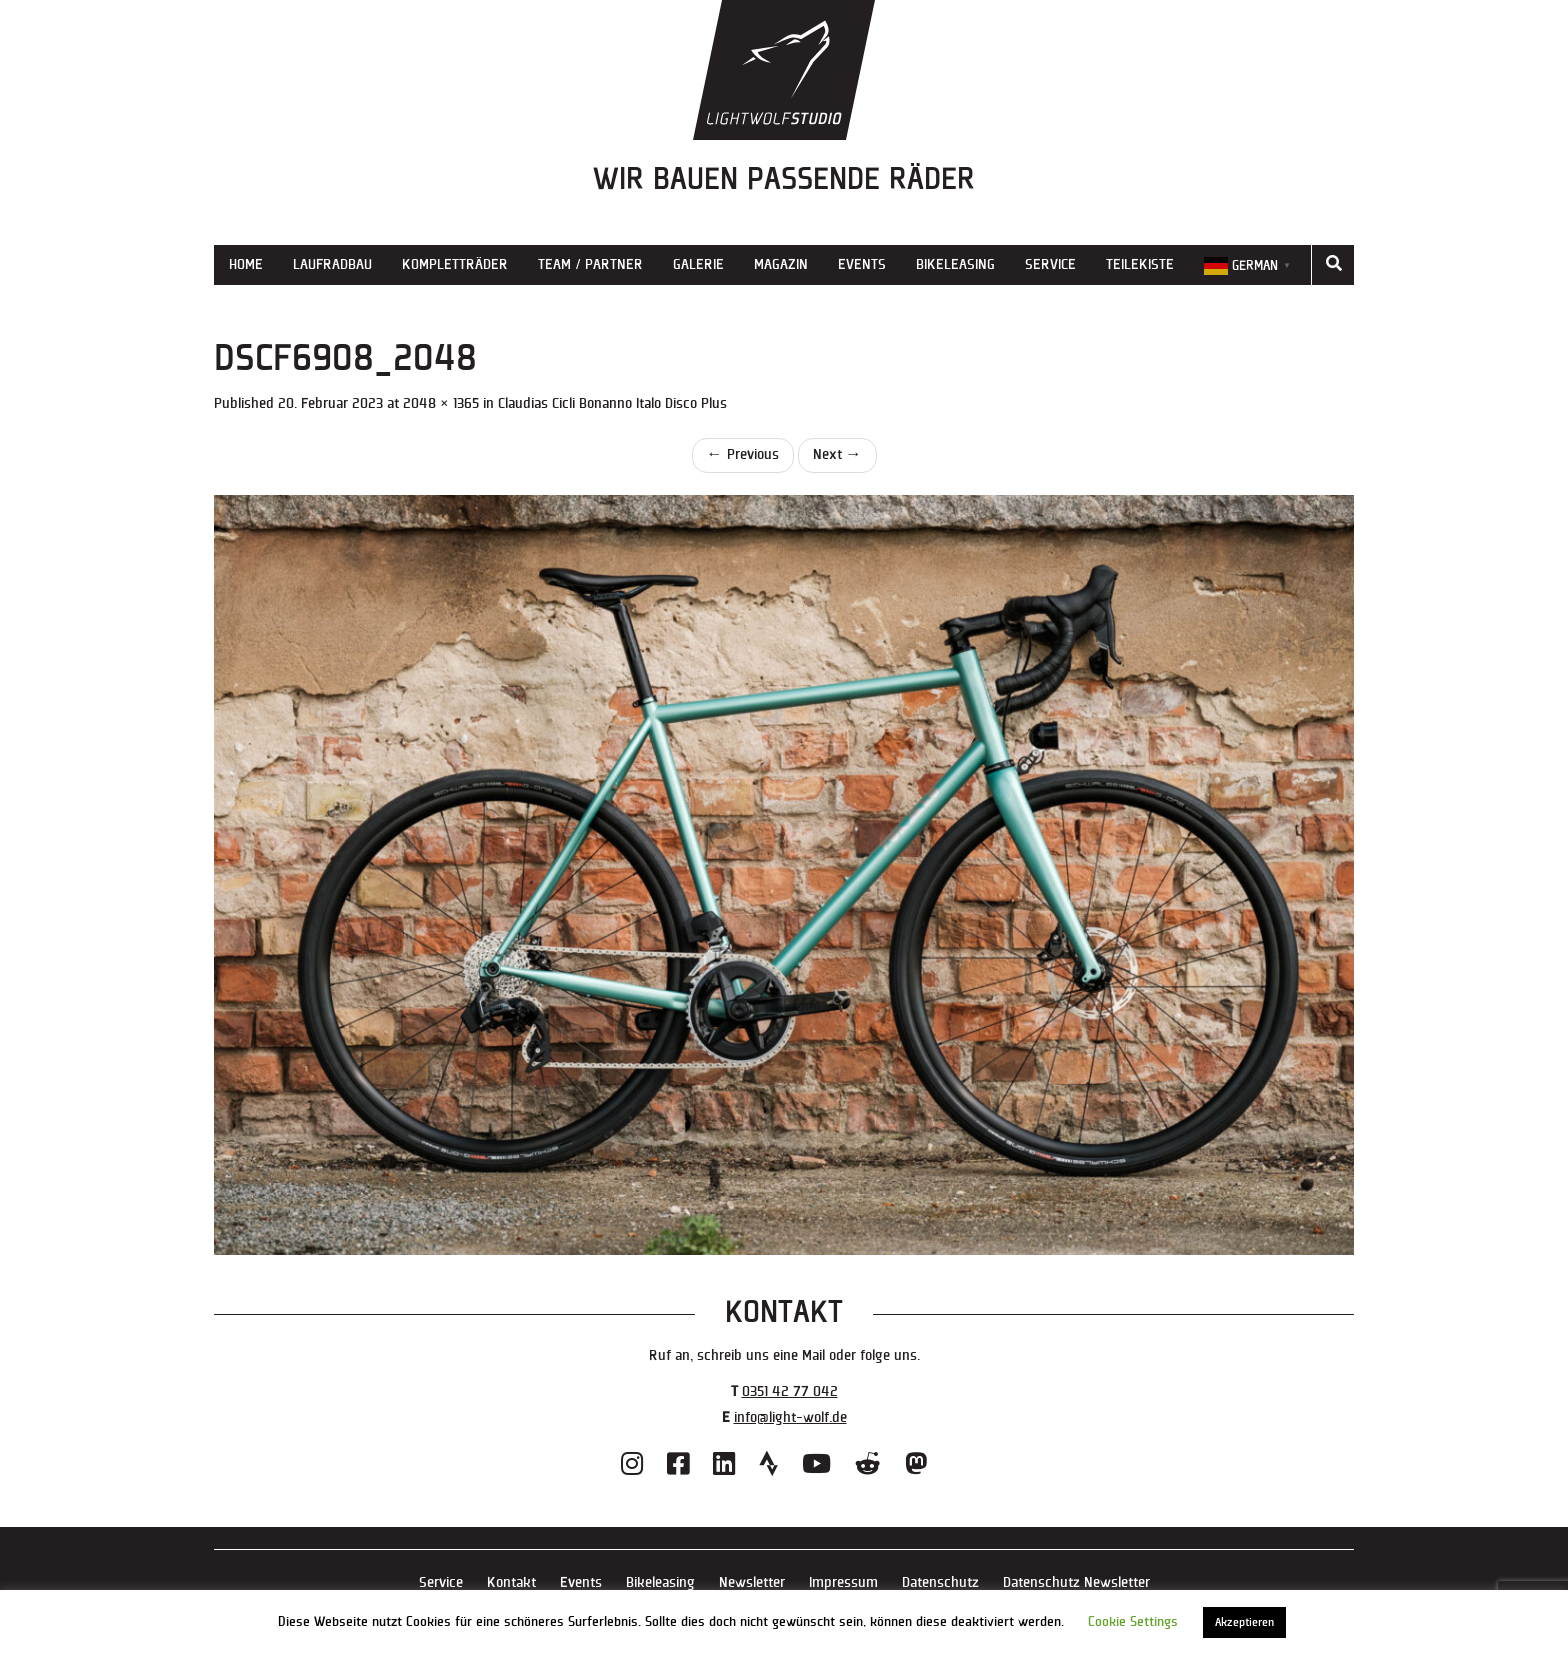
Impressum (843, 1582)
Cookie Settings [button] (1133, 1622)
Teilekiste (1140, 264)
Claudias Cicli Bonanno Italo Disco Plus (612, 403)
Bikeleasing (955, 264)
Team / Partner (590, 264)
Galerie (698, 264)
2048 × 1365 (441, 403)
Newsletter (752, 1582)
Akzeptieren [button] (1244, 1622)
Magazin (781, 264)
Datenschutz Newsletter (1076, 1582)
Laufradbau (332, 264)
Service (1050, 264)
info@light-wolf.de (790, 1417)
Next (837, 454)
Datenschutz (940, 1582)
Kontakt (511, 1582)
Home (246, 264)
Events (862, 264)
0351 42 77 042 (790, 1391)
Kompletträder (455, 264)
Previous (743, 454)
